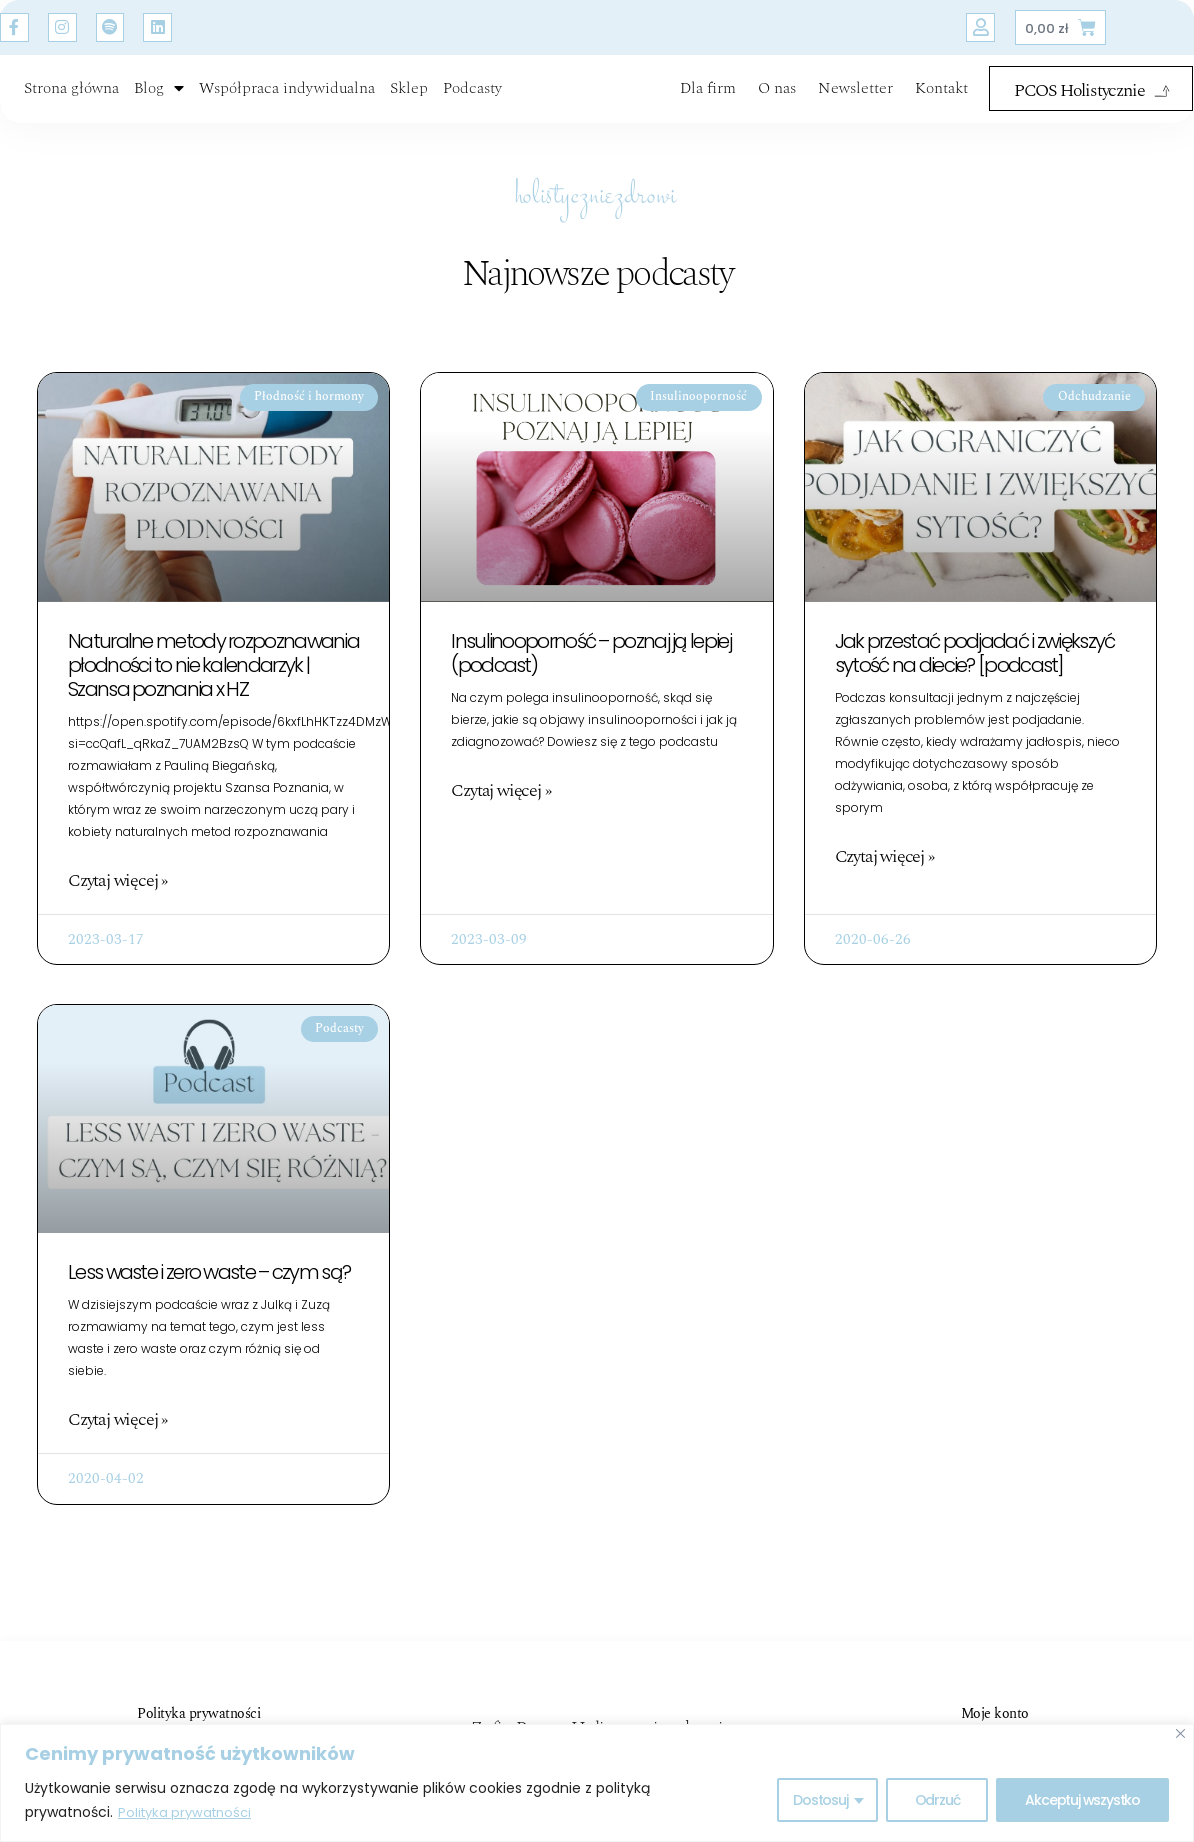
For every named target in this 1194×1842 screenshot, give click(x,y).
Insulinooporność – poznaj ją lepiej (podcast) (591, 679)
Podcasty (472, 101)
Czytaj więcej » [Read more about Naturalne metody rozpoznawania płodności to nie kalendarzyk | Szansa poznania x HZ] (117, 907)
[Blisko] (1180, 1734)
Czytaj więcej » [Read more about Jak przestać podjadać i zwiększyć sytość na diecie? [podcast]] (884, 883)
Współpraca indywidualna (287, 101)
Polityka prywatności (189, 1813)
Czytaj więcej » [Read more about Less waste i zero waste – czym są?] (117, 1448)
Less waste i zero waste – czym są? (209, 1300)
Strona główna (71, 101)
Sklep (409, 101)
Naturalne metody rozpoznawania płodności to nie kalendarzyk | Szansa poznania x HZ (213, 691)
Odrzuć (937, 1801)
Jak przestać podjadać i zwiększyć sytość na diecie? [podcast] (975, 679)
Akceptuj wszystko (1082, 1801)
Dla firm (708, 101)
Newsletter (855, 101)
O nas (777, 101)
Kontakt (941, 101)
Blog (159, 101)
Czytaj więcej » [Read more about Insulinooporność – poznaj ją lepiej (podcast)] (500, 817)
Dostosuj (820, 1801)
